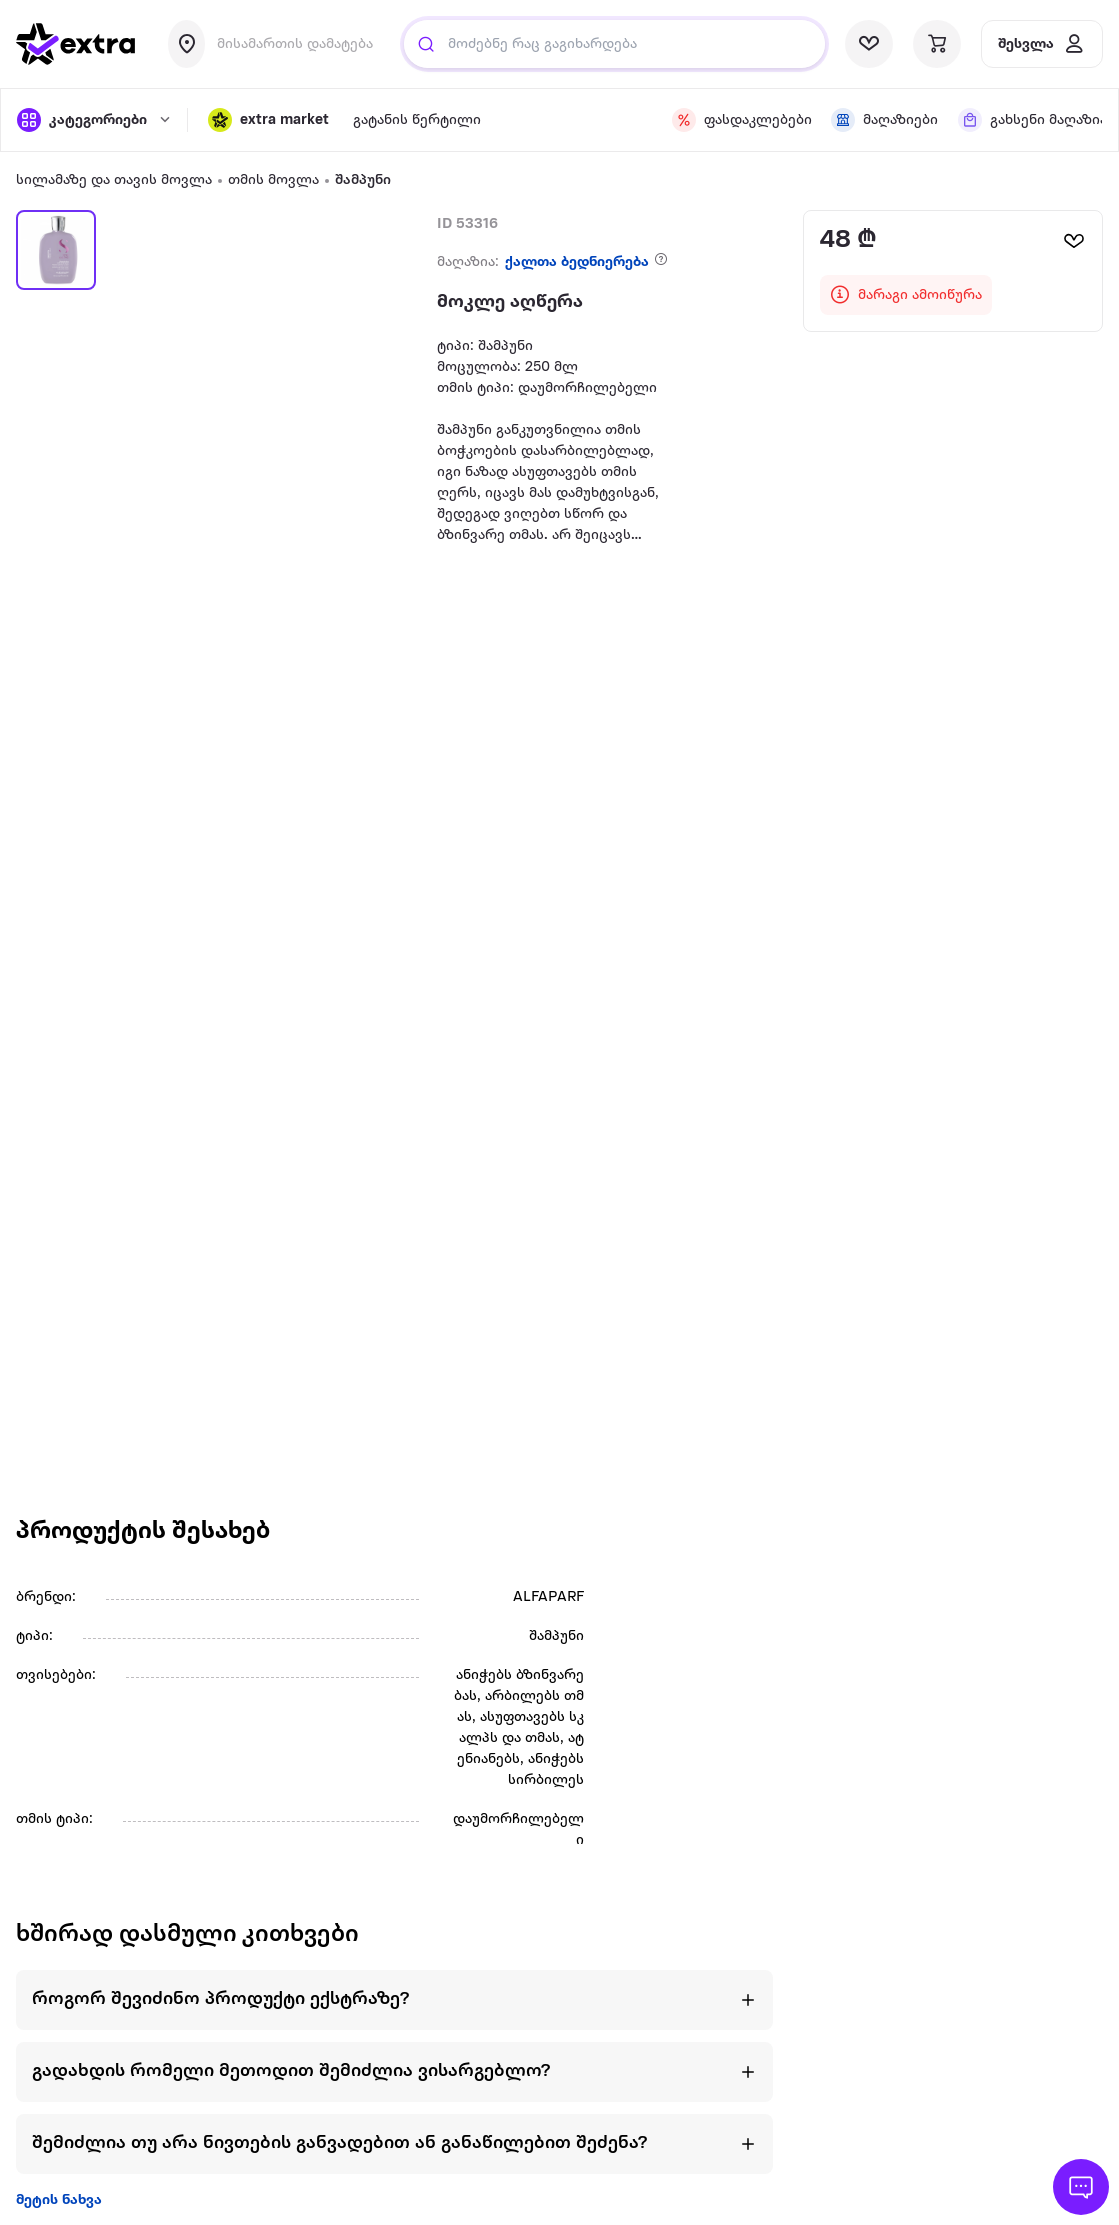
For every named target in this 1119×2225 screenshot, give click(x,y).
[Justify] (426, 44)
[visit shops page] (882, 120)
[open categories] (92, 120)
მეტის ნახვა (59, 2200)
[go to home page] (76, 44)
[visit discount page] (739, 120)
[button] (268, 120)
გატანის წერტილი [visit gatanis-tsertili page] (417, 120)
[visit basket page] (937, 44)
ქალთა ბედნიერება (577, 262)
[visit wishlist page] (869, 44)
